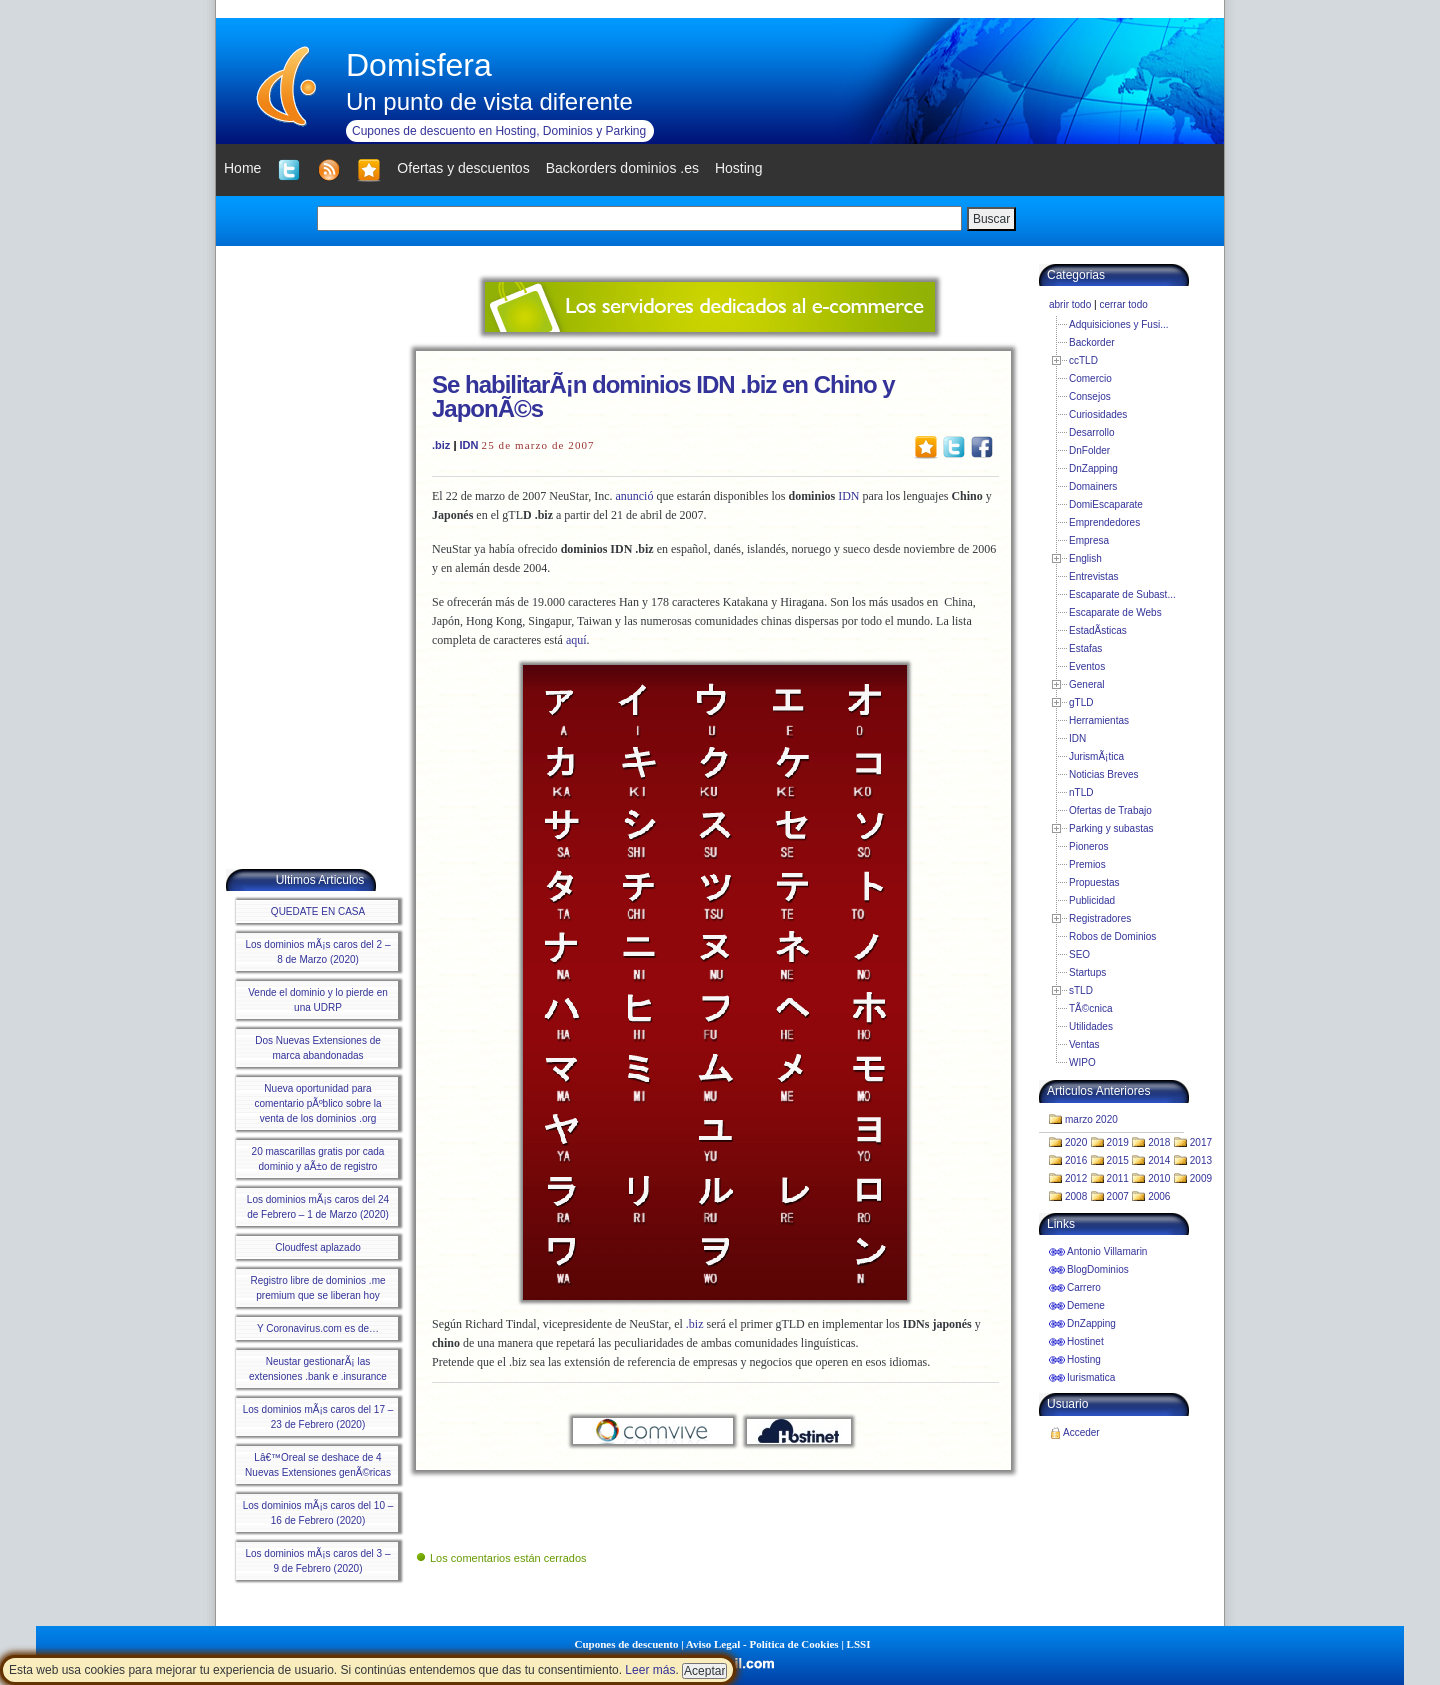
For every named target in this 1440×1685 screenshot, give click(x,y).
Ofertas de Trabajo (1110, 810)
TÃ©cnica (1091, 1008)
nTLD (1081, 792)
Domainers (1093, 486)
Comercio (1090, 378)
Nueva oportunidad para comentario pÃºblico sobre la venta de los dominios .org (317, 1103)
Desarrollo (1092, 432)
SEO (1079, 954)
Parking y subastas (1111, 828)
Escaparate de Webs (1115, 612)
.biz (441, 445)
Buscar (991, 219)
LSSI (859, 1644)
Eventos (1087, 666)
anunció (634, 496)
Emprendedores (1104, 522)
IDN (469, 445)
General (1087, 684)
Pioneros (1088, 846)
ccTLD (1083, 360)
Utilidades (1091, 1026)
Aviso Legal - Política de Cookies (762, 1644)
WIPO (1082, 1062)
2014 (1159, 1160)
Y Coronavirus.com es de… (318, 1328)
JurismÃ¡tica (1096, 756)
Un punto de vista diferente (489, 101)
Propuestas (1094, 882)
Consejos (1090, 396)
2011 (1118, 1178)
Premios (1087, 864)
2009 (1201, 1178)
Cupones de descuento (627, 1644)
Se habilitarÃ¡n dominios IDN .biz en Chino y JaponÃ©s (663, 396)
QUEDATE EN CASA (318, 911)
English (1085, 558)
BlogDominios (1098, 1269)
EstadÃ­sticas (1098, 630)
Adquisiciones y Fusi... (1119, 324)
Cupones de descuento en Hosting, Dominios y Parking (499, 131)
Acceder (1081, 1432)
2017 (1201, 1142)
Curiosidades (1098, 414)
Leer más (650, 1670)
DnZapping (1093, 468)
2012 (1076, 1178)
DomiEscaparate (1106, 504)
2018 (1159, 1142)
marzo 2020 (1091, 1119)
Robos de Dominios (1112, 936)
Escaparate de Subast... (1122, 594)
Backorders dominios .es (622, 168)
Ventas (1084, 1044)
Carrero (1084, 1287)
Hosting (1084, 1359)
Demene (1086, 1305)
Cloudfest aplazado (318, 1247)
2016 (1076, 1160)
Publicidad (1092, 900)
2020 (1076, 1142)
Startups (1087, 972)
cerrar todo (1123, 304)
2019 (1118, 1142)
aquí (576, 640)
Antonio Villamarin (1107, 1251)
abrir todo (1070, 304)
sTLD (1081, 990)
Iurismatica (1091, 1377)
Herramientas (1099, 720)
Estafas (1085, 648)
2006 (1159, 1196)
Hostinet (1085, 1341)
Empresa (1089, 540)
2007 (1118, 1196)
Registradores (1100, 918)
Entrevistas (1093, 576)
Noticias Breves (1103, 774)
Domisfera (419, 65)
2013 (1201, 1160)
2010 (1159, 1178)
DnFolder (1089, 450)
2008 (1076, 1196)
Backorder (1092, 342)
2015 (1118, 1160)
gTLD (1081, 702)
